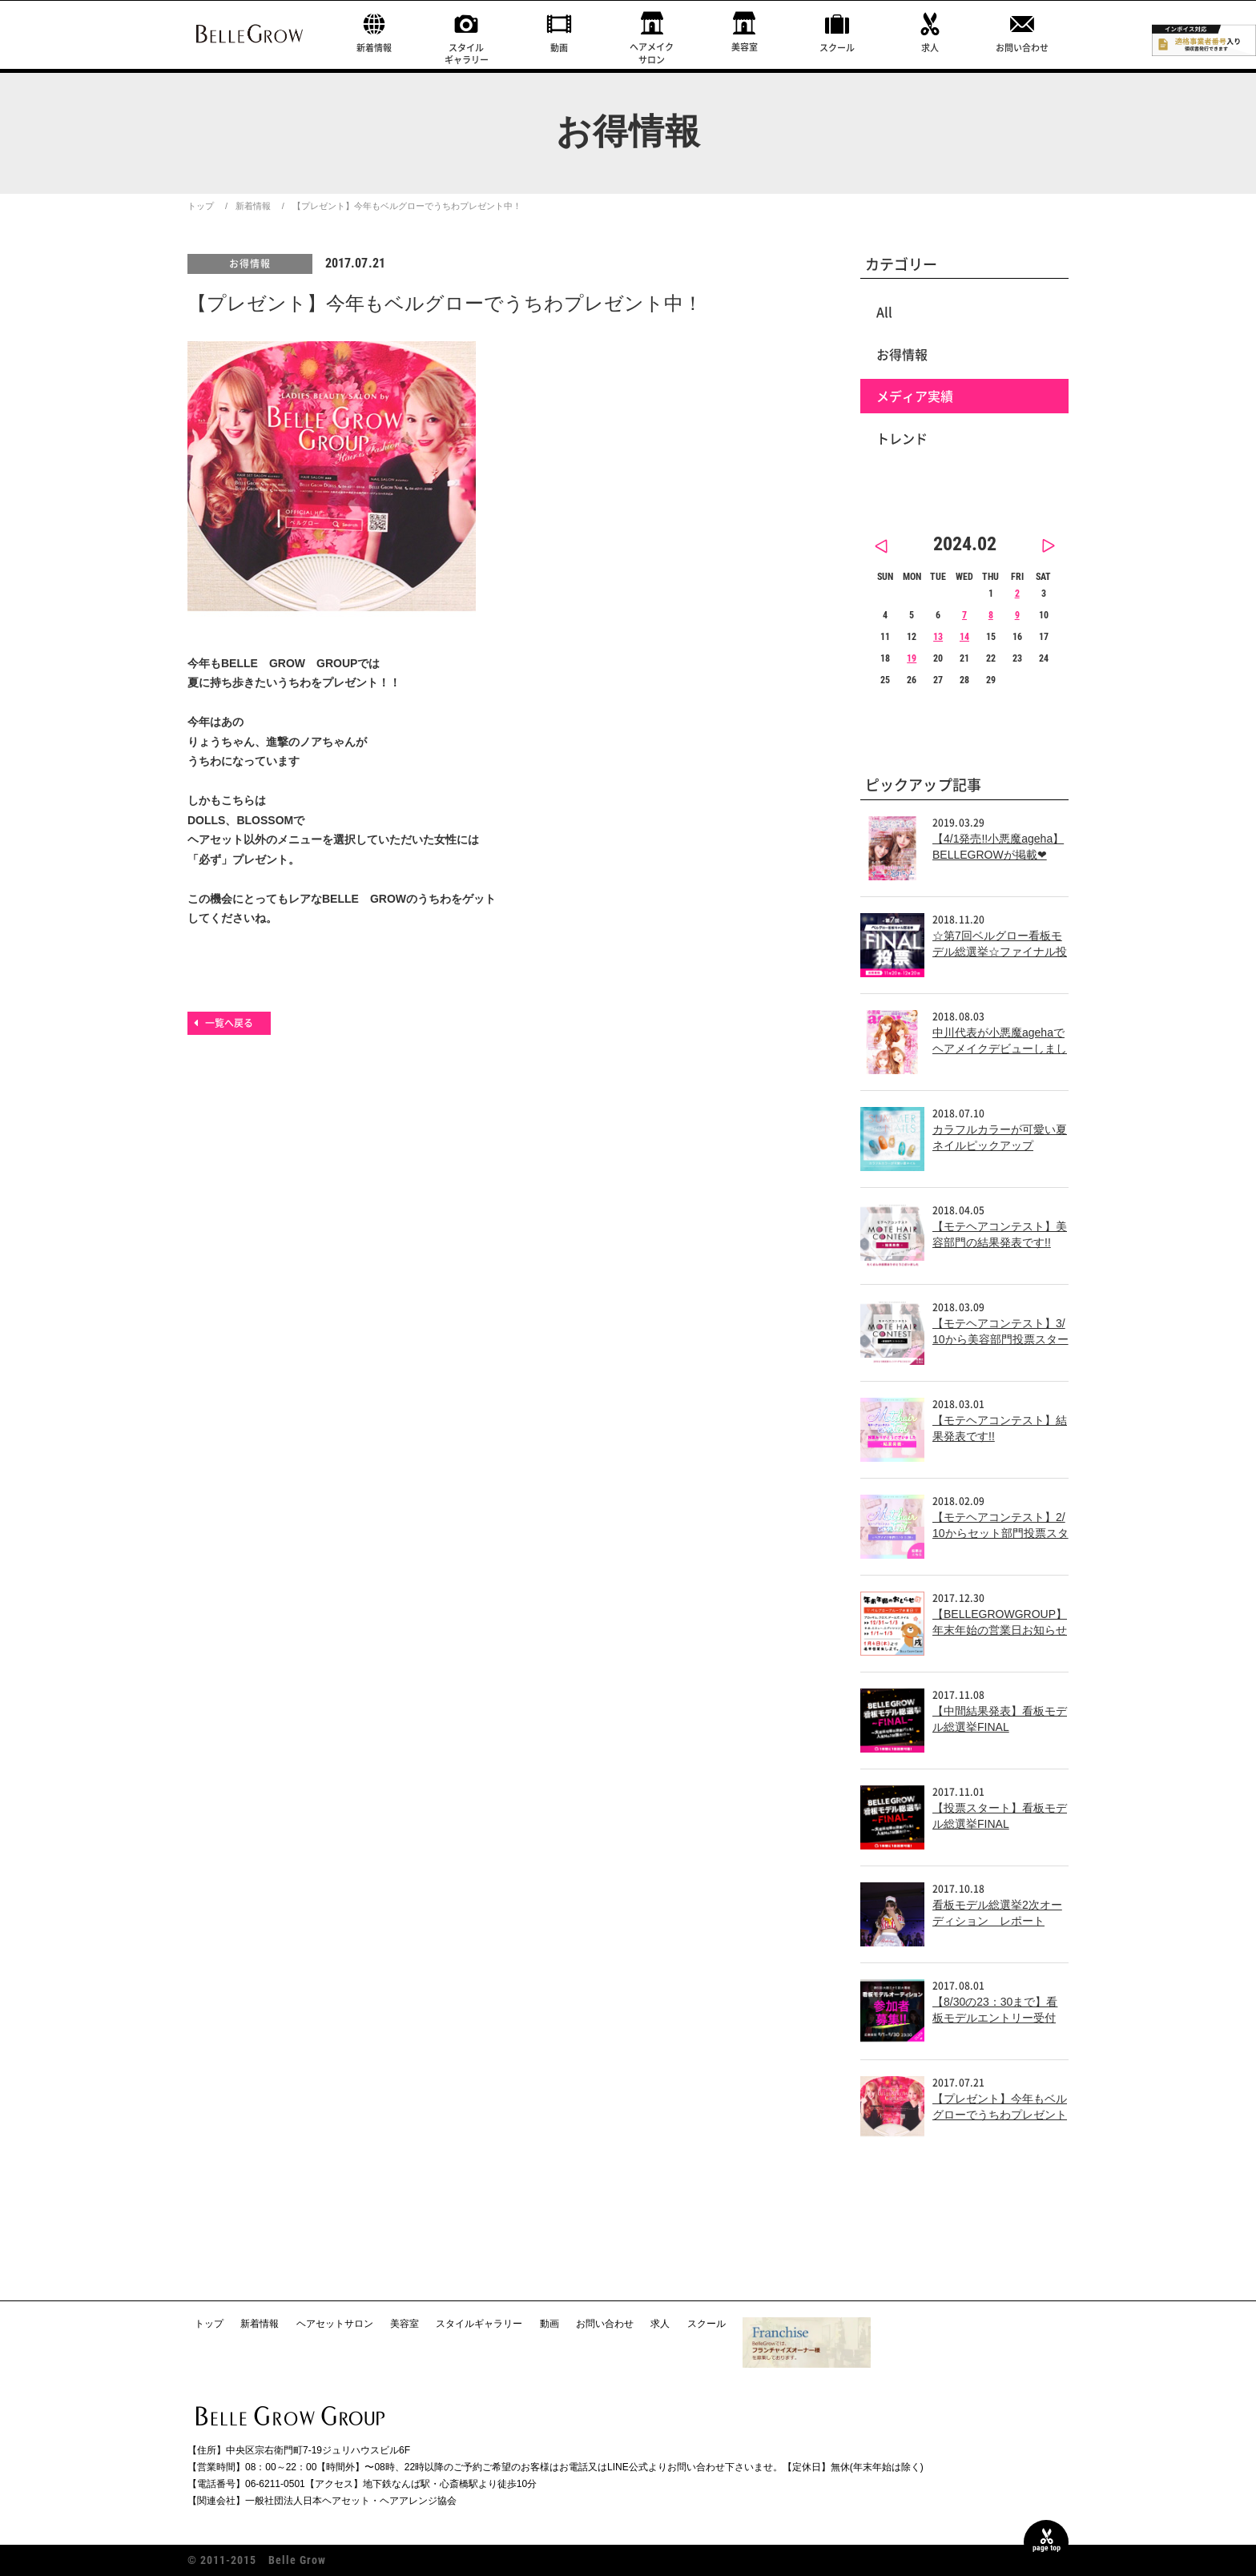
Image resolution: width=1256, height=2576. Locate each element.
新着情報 (374, 47)
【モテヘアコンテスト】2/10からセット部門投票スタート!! (1000, 1533)
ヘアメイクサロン (652, 53)
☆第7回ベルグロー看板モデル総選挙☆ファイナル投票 (999, 951)
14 (964, 636)
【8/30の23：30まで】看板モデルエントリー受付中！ (994, 2017)
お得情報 (250, 263)
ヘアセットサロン (334, 2323)
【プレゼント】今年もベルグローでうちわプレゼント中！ (999, 2114)
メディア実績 (914, 395)
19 (911, 658)
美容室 (744, 47)
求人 (930, 47)
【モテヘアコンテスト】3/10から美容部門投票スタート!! (1000, 1339)
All (884, 311)
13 (938, 636)
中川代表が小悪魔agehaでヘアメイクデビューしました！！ (999, 1048)
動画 (559, 47)
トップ (200, 206)
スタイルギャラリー (467, 53)
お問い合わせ (1022, 47)
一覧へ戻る (229, 1023)
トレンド (902, 438)
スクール (837, 47)
